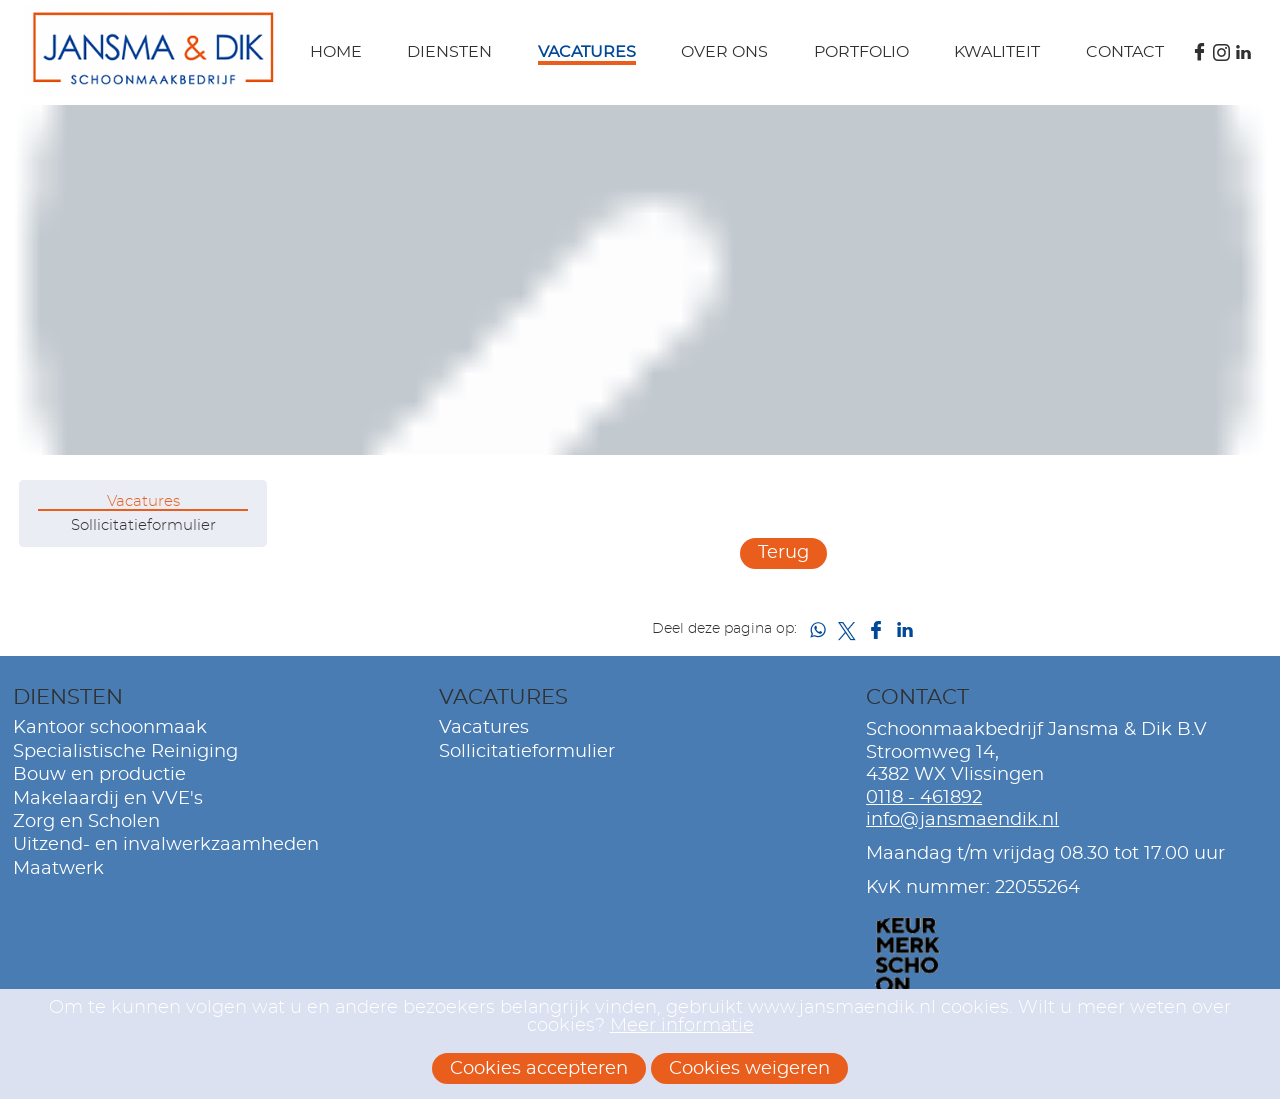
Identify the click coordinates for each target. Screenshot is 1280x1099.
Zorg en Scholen (86, 822)
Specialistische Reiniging (125, 752)
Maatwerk (58, 869)
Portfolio (861, 52)
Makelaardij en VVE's (108, 799)
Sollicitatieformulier (143, 525)
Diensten (449, 52)
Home (336, 52)
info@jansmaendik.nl (962, 820)
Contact (1125, 52)
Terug (783, 553)
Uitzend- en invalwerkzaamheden (166, 845)
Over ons (724, 52)
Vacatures (587, 52)
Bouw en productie (99, 775)
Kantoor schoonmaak (110, 728)
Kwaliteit (997, 52)
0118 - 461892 (924, 798)
